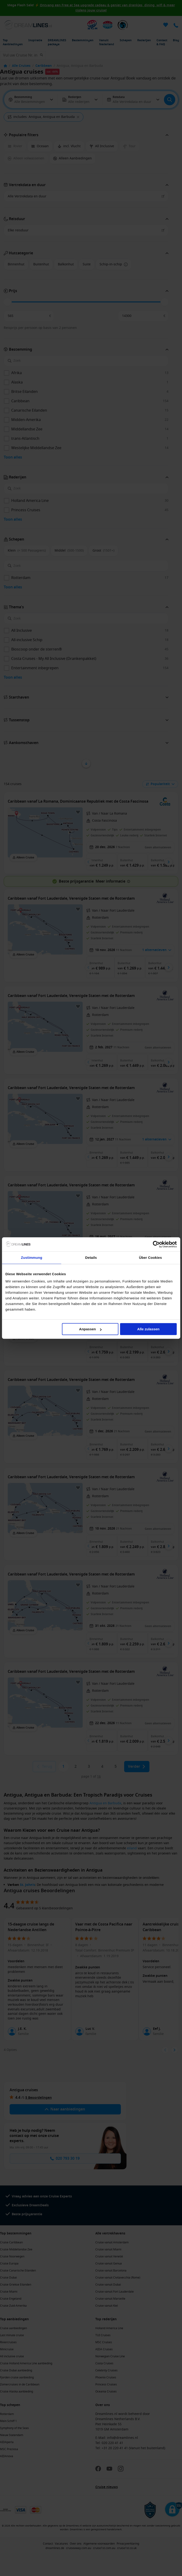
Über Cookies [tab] (150, 1258)
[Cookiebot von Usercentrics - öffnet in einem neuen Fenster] (156, 1244)
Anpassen (90, 1329)
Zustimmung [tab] (31, 1258)
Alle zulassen (148, 1329)
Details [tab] (91, 1258)
